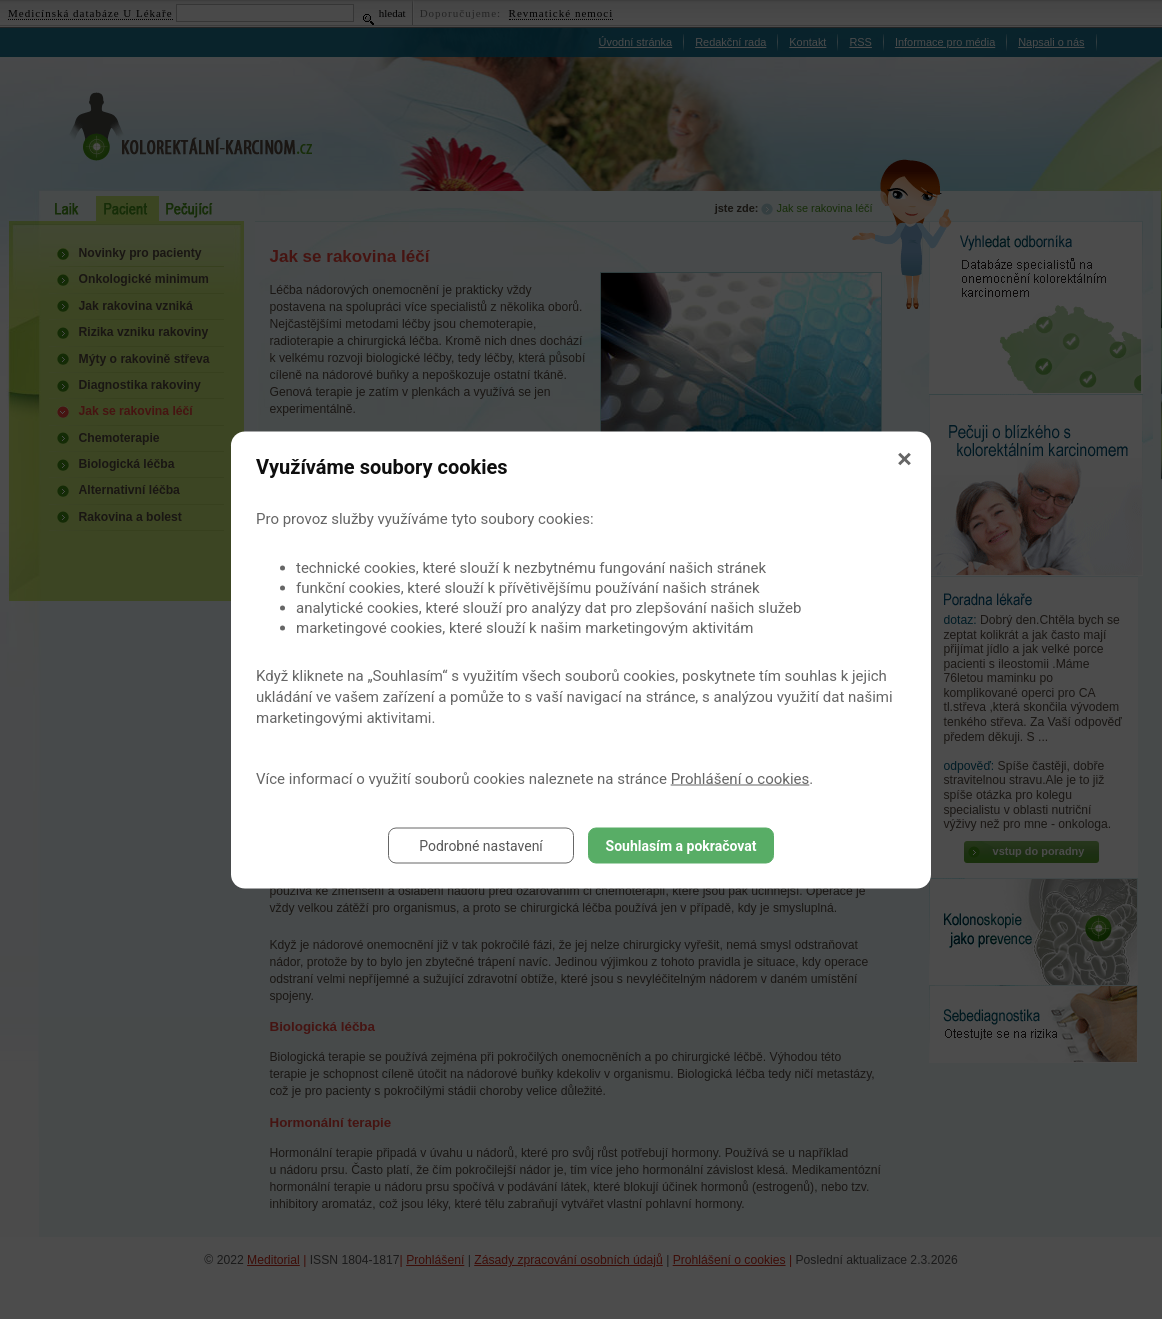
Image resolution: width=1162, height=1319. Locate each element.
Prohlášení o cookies (740, 778)
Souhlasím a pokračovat (681, 845)
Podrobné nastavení (481, 845)
